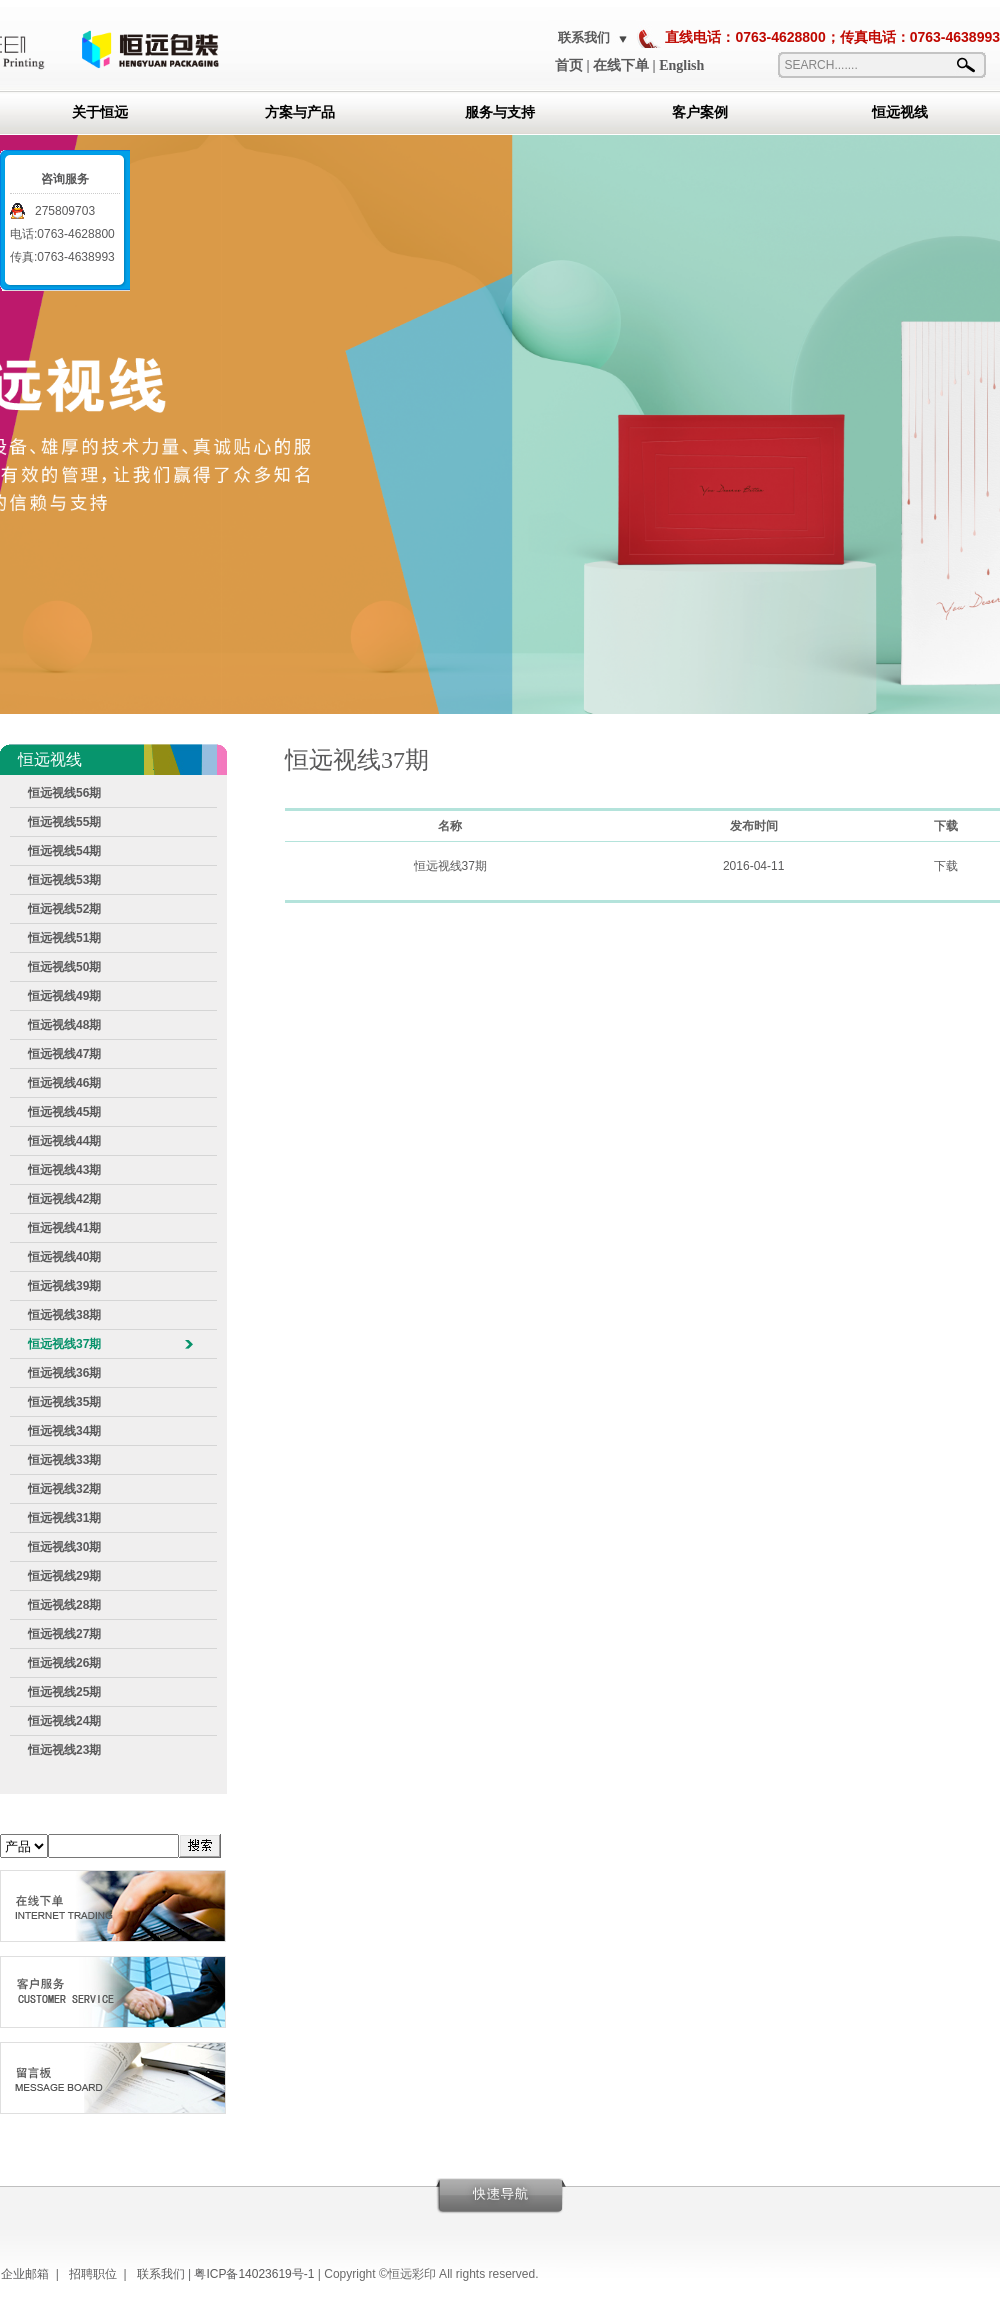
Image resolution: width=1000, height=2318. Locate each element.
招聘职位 (93, 2274)
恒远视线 (900, 112)
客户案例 (700, 112)
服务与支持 (500, 112)
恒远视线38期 (64, 1315)
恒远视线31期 (64, 1518)
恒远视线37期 (64, 1344)
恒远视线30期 (64, 1547)
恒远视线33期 (64, 1460)
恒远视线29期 (64, 1576)
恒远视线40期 (64, 1257)
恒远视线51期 (64, 938)
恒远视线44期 (64, 1141)
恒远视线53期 (64, 880)
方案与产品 (300, 112)
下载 (946, 866)
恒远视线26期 (64, 1663)
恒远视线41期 (64, 1228)
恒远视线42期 (64, 1199)
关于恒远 (100, 112)
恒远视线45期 (64, 1112)
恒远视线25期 (64, 1692)
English (681, 65)
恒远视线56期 (64, 793)
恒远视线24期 (64, 1721)
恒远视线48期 (64, 1025)
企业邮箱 (25, 2274)
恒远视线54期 (64, 851)
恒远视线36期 (64, 1373)
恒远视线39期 (64, 1286)
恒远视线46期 (64, 1083)
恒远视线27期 (64, 1634)
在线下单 (621, 65)
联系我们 (584, 37)
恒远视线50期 (64, 967)
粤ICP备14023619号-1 (254, 2274)
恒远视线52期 (64, 909)
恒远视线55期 (64, 822)
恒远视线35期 (64, 1402)
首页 (569, 65)
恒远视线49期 (64, 996)
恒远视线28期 (64, 1605)
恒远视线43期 (64, 1170)
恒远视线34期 (64, 1431)
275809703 (65, 211)
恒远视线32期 (64, 1489)
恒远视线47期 (64, 1054)
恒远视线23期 (64, 1750)
